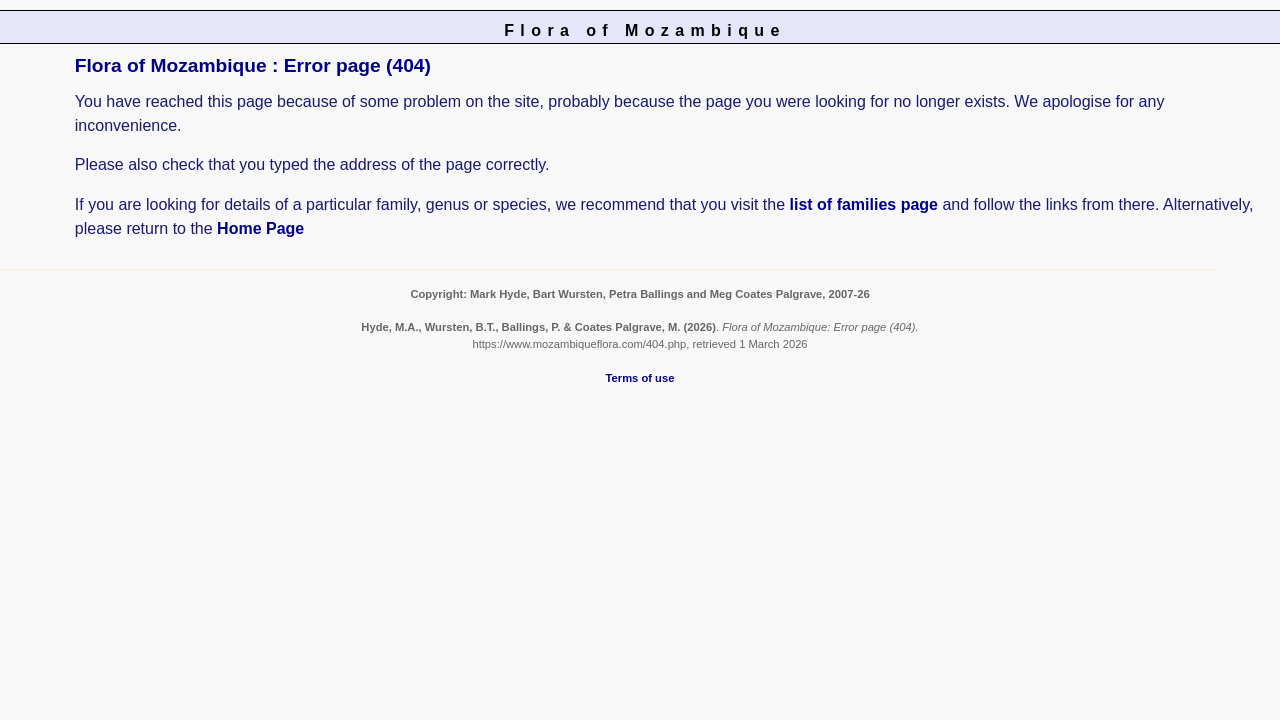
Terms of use (640, 378)
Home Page (260, 228)
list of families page (864, 204)
